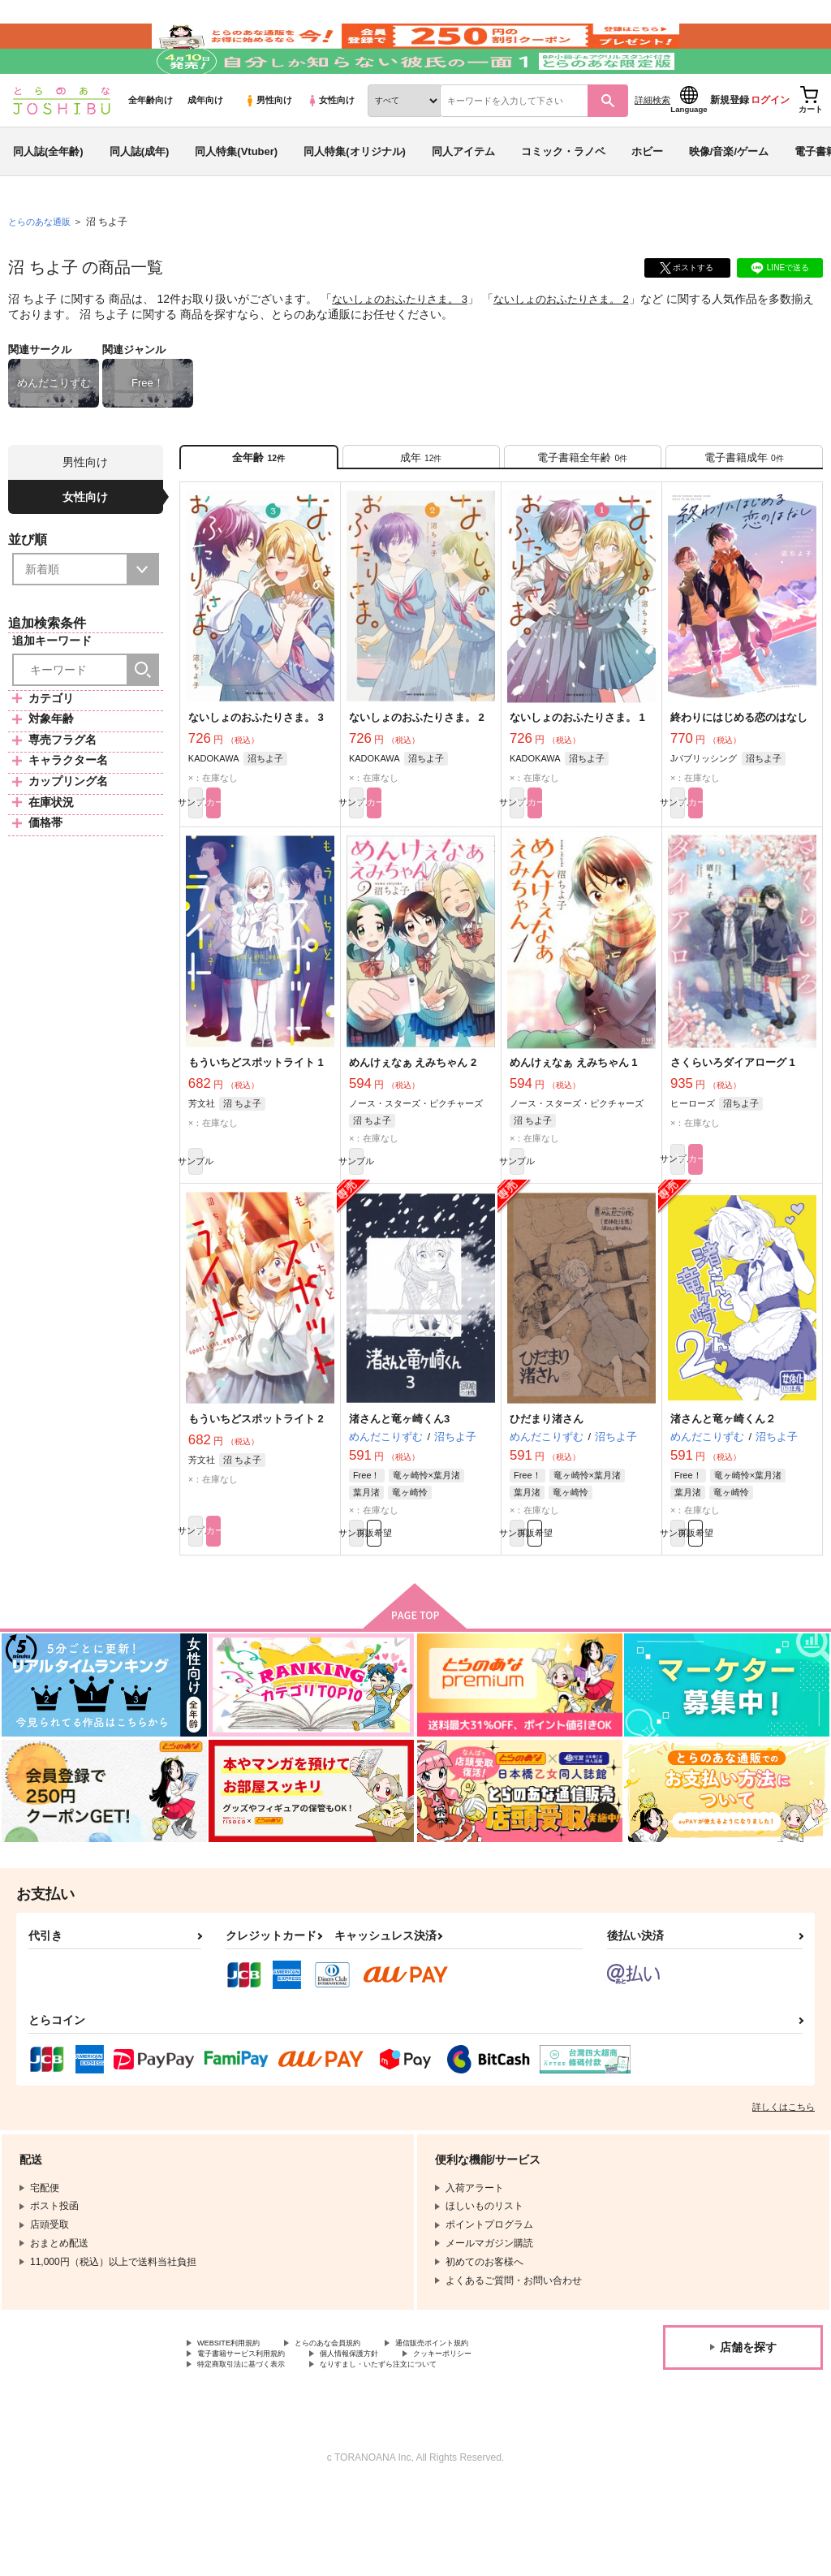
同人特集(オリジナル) (355, 198)
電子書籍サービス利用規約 (255, 2438)
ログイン (770, 147)
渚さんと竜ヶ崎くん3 (399, 1491)
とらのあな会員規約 (359, 2425)
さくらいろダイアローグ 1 (732, 1126)
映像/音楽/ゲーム (729, 198)
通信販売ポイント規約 (486, 2425)
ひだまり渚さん (546, 1491)
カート (296, 864)
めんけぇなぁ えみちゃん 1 (573, 1126)
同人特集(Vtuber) (236, 198)
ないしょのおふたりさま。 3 (405, 345)
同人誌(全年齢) (48, 198)
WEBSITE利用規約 (238, 2425)
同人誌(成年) (140, 198)
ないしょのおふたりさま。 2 (577, 345)
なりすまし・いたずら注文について (427, 2452)
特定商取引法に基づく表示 (255, 2452)
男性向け (268, 147)
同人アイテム (463, 198)
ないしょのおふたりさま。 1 (577, 775)
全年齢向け (150, 147)
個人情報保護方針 (388, 2438)
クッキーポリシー (501, 2438)
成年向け (205, 147)
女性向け (331, 147)
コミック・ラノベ (563, 198)
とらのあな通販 (42, 268)
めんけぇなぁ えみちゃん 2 (412, 1126)
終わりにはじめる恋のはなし (738, 775)
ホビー (647, 198)
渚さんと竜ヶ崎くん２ (723, 1491)
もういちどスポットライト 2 (256, 1491)
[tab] (421, 508)
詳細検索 (652, 147)
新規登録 (729, 147)
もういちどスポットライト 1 (256, 1126)
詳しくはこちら (783, 2186)
